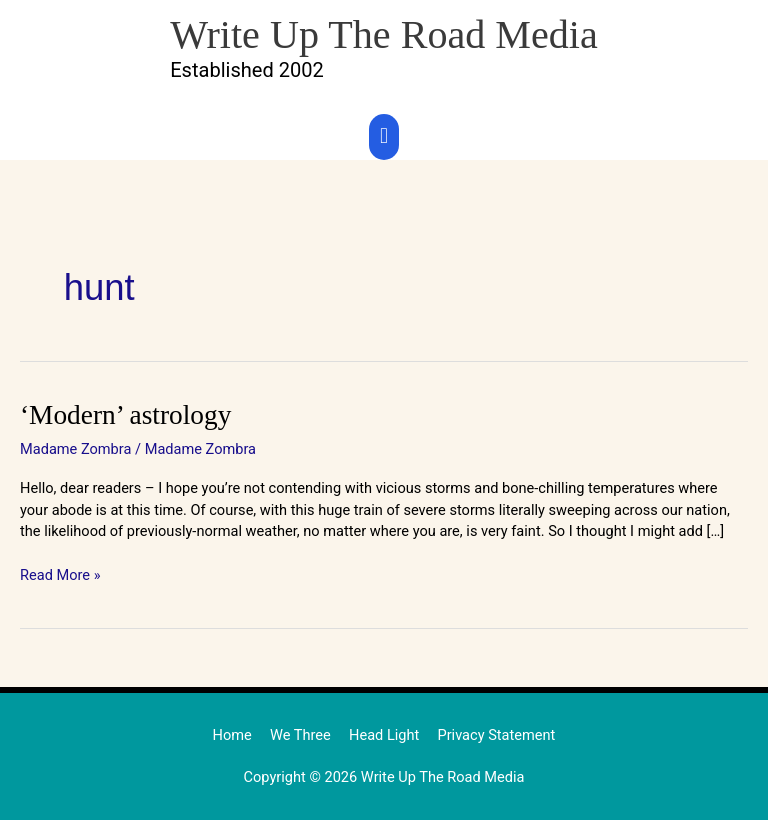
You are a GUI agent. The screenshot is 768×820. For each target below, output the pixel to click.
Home (232, 735)
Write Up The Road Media (384, 34)
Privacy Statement (496, 735)
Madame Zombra (75, 449)
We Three (300, 735)
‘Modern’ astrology (125, 415)
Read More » (60, 574)
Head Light (384, 735)
